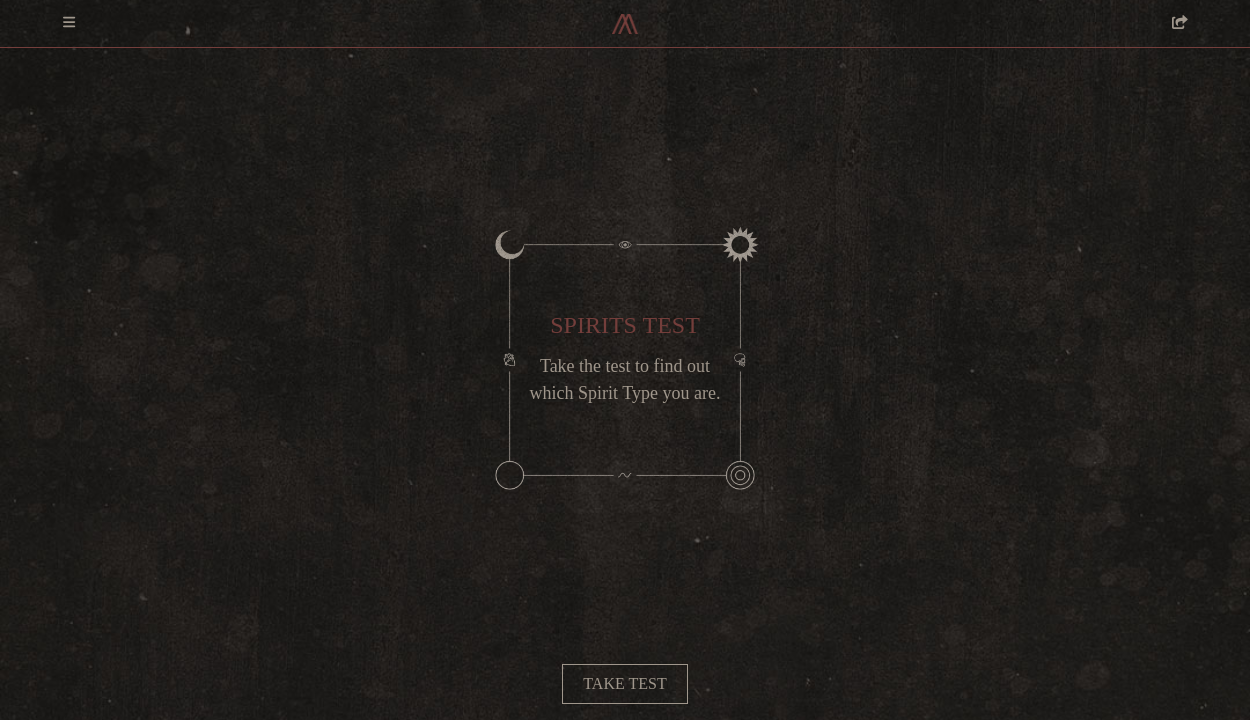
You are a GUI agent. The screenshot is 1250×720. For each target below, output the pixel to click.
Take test (624, 683)
